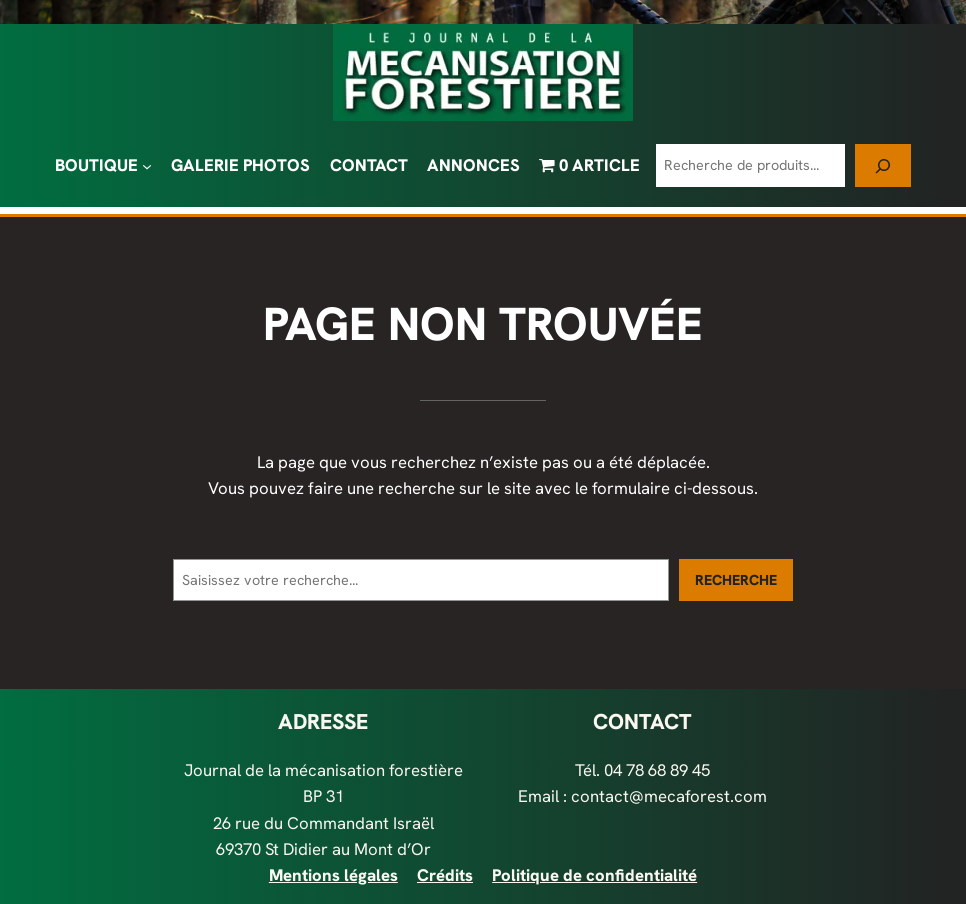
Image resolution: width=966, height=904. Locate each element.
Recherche (736, 580)
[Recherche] (883, 165)
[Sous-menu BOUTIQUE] (147, 165)
